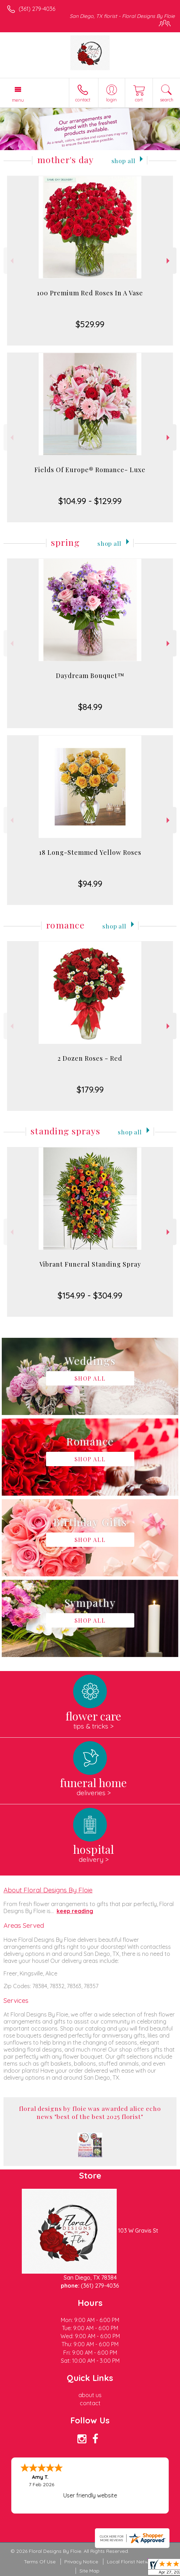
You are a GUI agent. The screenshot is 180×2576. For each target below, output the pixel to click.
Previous (11, 261)
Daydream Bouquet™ (90, 675)
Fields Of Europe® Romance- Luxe (90, 469)
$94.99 (90, 883)
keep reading (75, 1910)
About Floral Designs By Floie (48, 1890)
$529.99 (90, 324)
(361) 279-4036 (37, 8)
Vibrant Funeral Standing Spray (90, 1264)
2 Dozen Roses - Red (90, 1058)
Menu (18, 100)
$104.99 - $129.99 (90, 501)
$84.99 (90, 707)
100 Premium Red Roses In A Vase (90, 293)
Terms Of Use (40, 2561)
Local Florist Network (131, 2561)
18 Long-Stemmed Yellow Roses (90, 852)
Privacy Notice (81, 2561)
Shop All (123, 160)
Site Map (89, 2571)
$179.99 (90, 1089)
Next (168, 261)
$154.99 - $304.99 (90, 1295)
